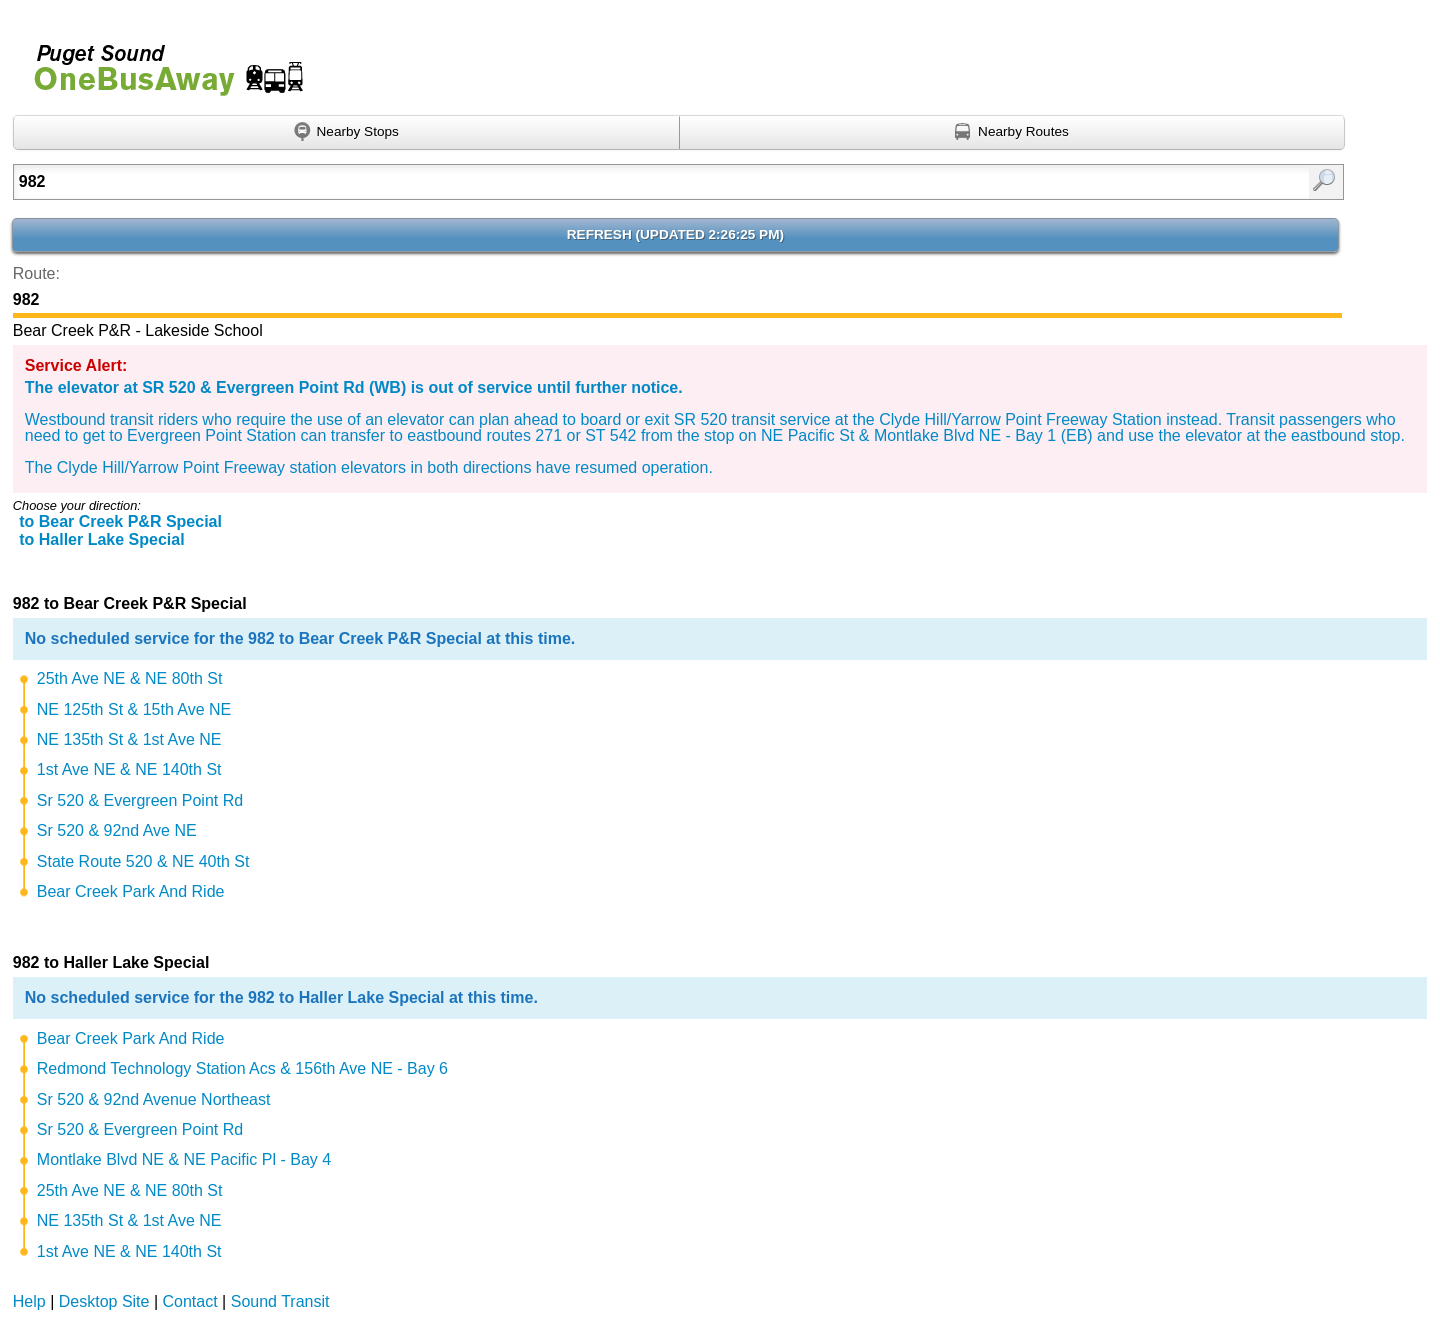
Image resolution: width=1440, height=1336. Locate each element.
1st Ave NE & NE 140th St (129, 769)
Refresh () (675, 234)
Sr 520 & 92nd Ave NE (117, 830)
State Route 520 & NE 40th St (143, 861)
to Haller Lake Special (101, 539)
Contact (190, 1301)
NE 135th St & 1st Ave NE (129, 739)
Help (29, 1301)
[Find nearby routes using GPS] (1013, 133)
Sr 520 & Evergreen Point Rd (140, 800)
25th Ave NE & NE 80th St (130, 678)
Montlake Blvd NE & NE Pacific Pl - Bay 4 (184, 1159)
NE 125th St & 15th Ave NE (134, 709)
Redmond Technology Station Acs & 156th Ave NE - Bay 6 (242, 1068)
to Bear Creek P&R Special (120, 521)
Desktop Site (104, 1301)
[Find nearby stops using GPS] (346, 133)
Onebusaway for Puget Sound (160, 61)
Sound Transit (280, 1301)
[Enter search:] (582, 182)
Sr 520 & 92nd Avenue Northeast (154, 1099)
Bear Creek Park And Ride (131, 891)
